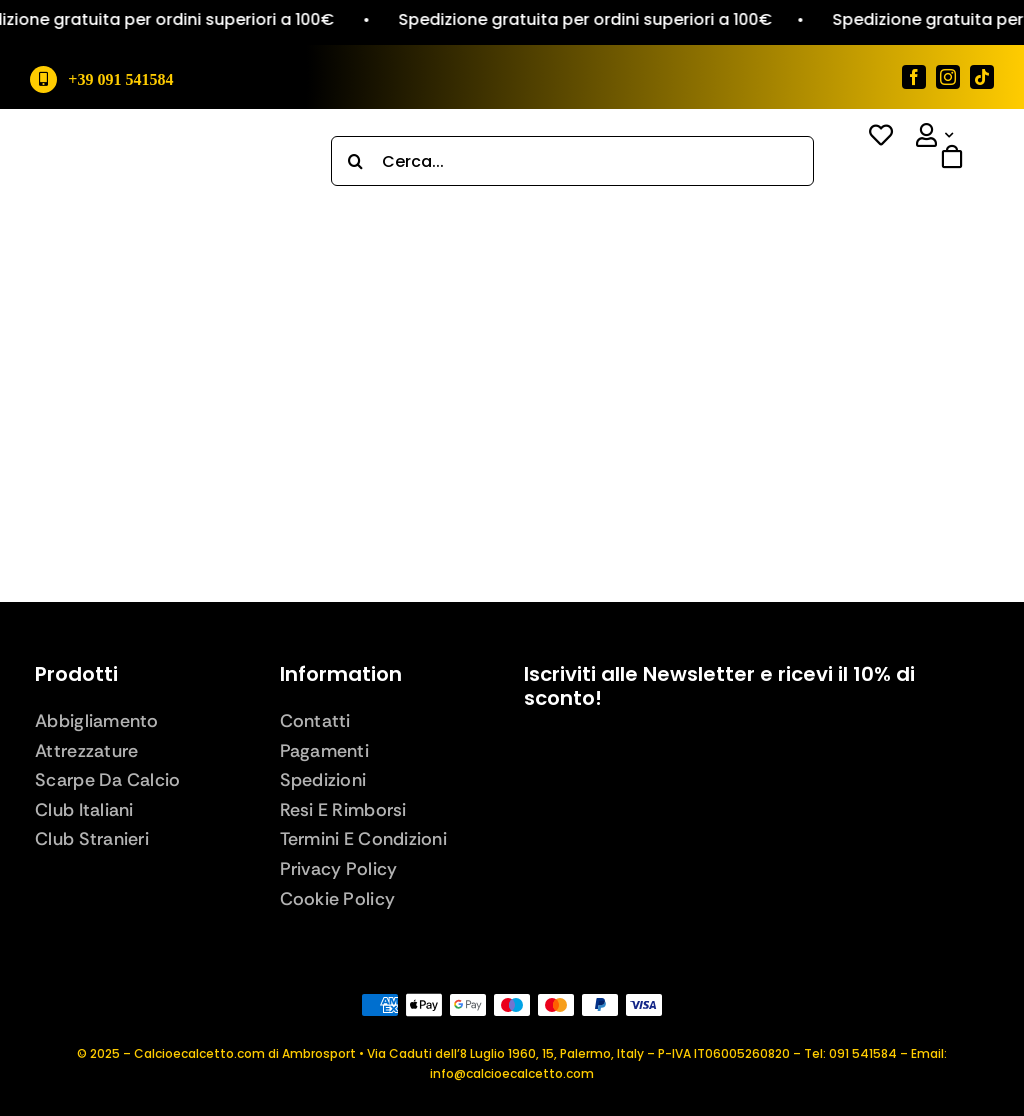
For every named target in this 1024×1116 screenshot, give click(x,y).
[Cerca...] (572, 161)
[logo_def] (161, 150)
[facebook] (914, 77)
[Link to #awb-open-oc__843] (939, 183)
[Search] (356, 161)
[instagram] (948, 77)
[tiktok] (982, 77)
